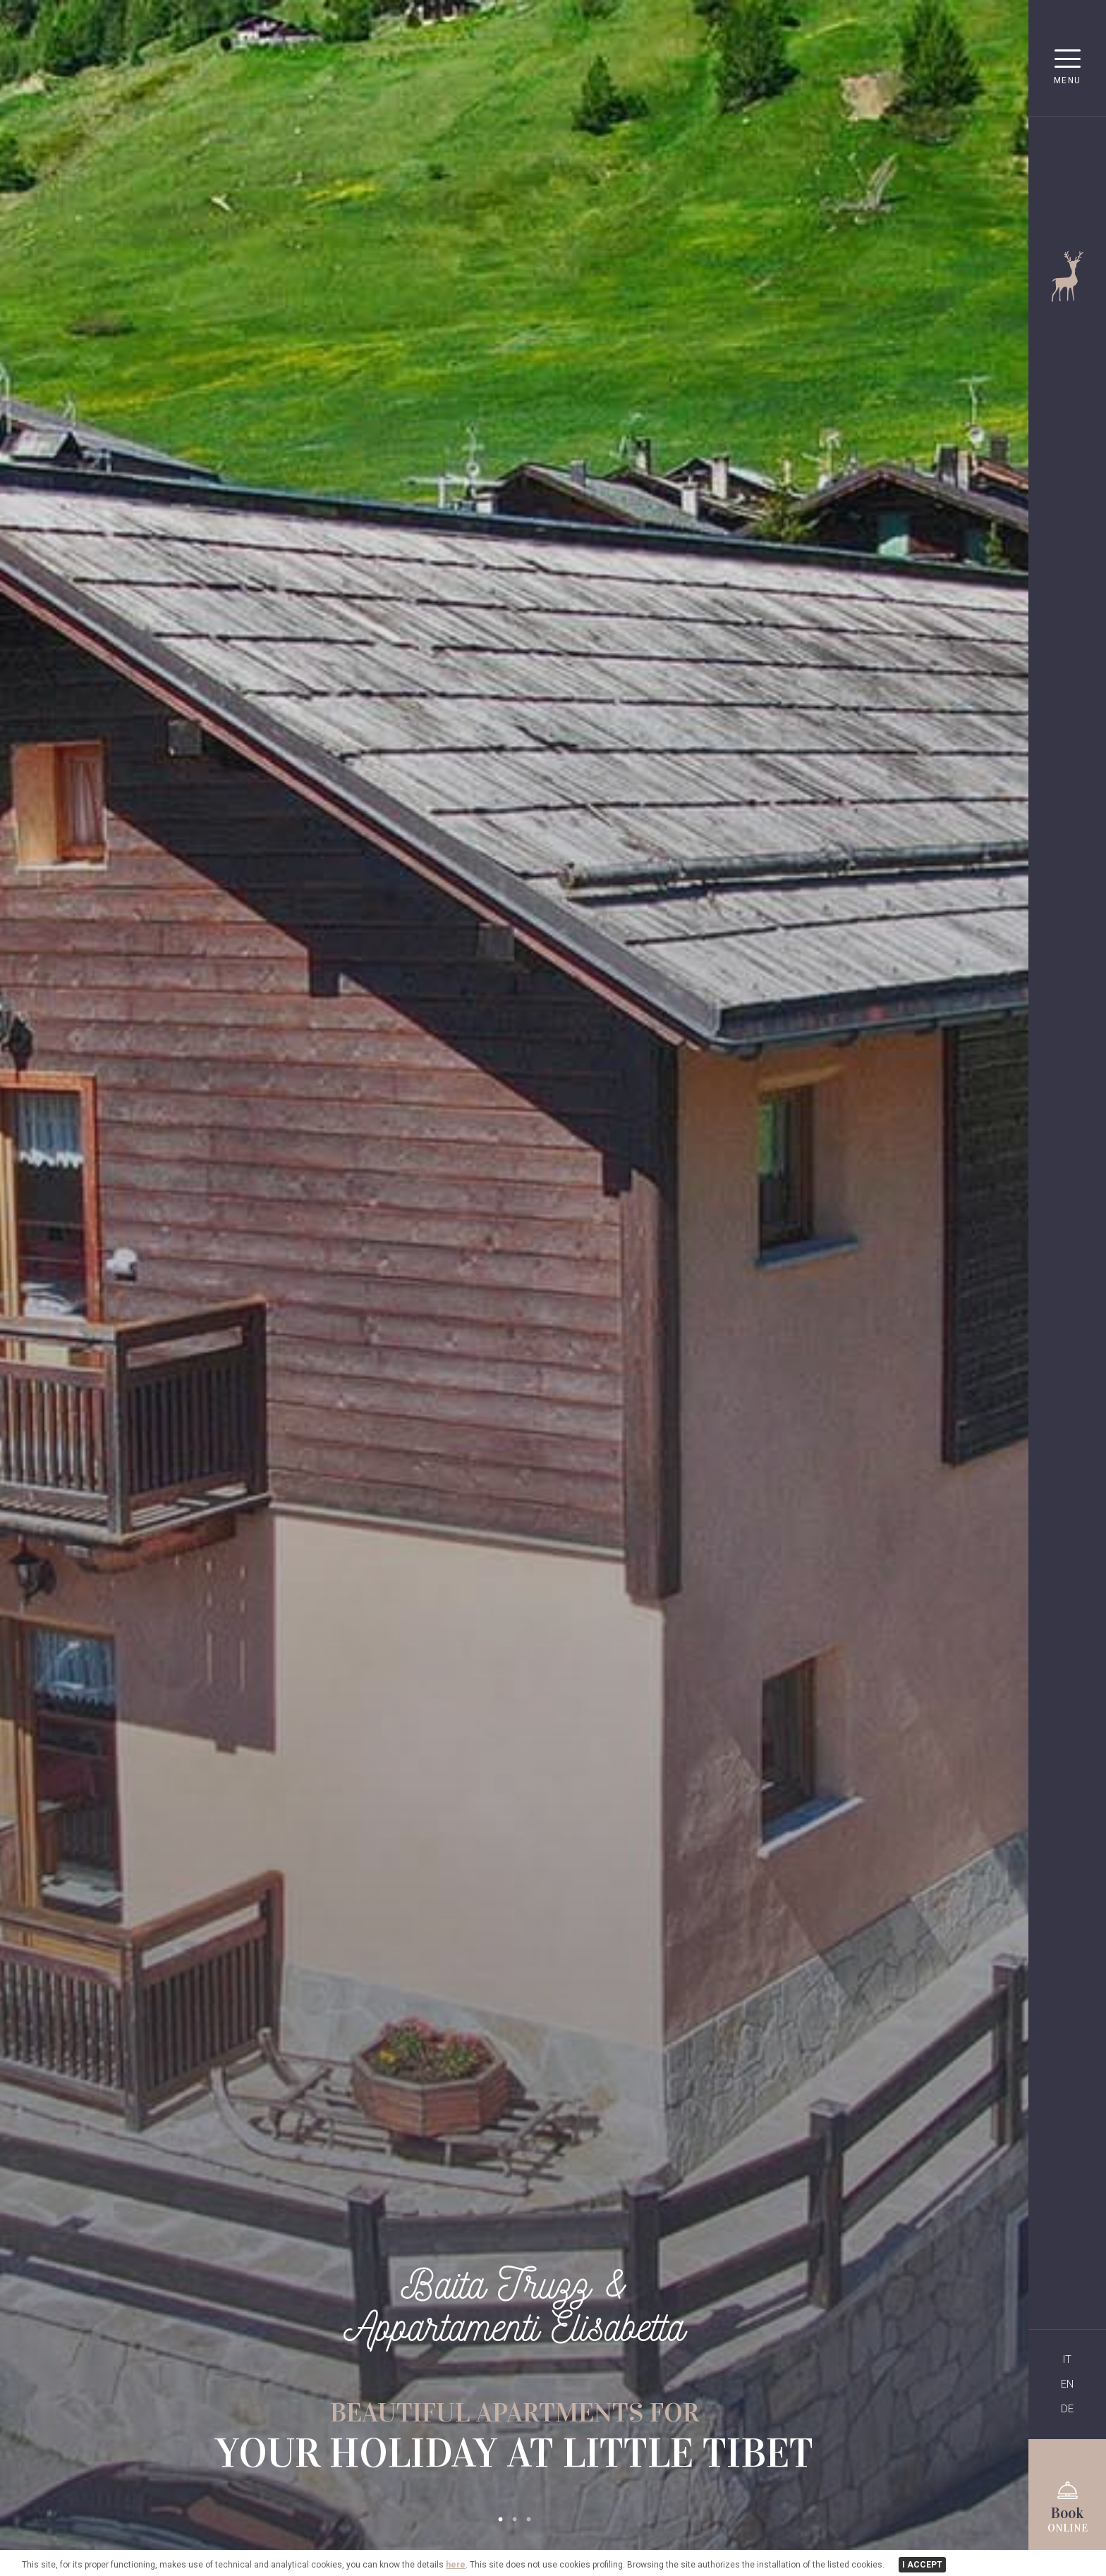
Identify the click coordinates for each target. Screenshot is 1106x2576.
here (456, 2565)
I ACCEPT (922, 2565)
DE (1067, 2408)
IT (1067, 2359)
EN (1067, 2384)
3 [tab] (528, 2519)
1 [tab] (500, 2519)
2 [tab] (514, 2519)
